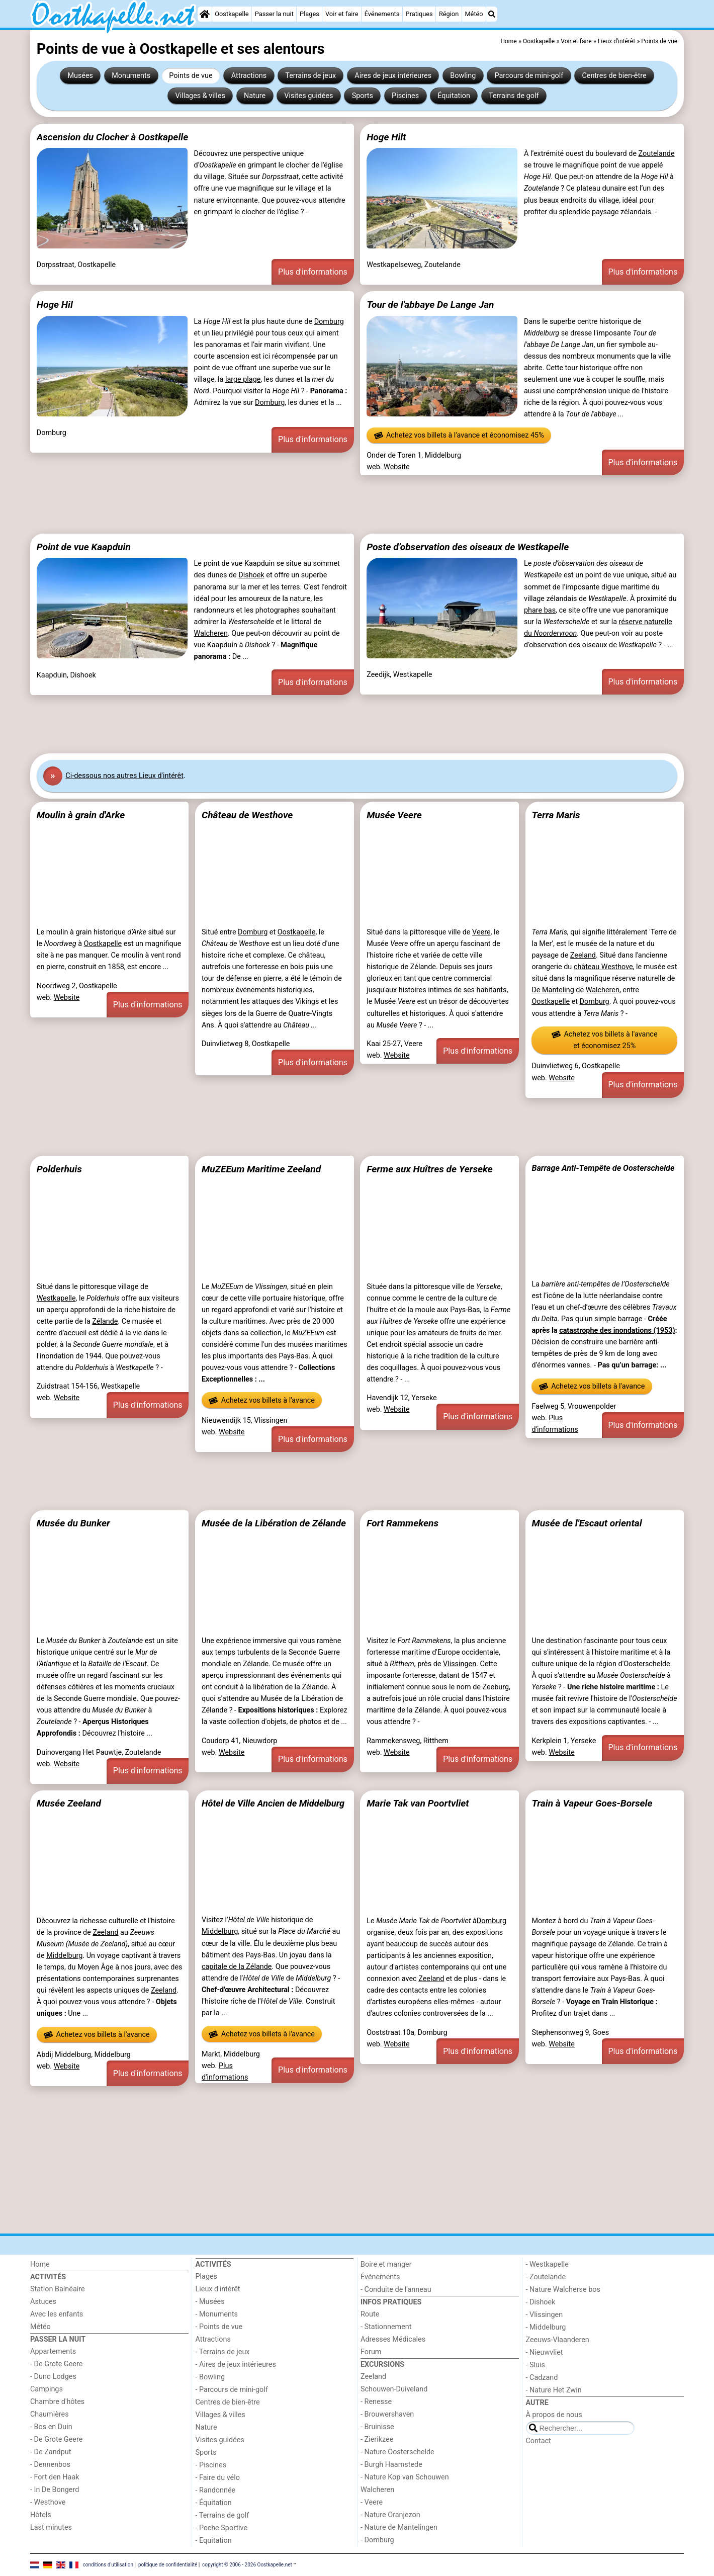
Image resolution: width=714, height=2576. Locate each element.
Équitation (453, 96)
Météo (474, 14)
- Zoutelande (546, 2277)
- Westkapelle (547, 2264)
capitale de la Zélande (237, 1966)
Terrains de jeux (310, 75)
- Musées (210, 2301)
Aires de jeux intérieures (392, 75)
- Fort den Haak (54, 2477)
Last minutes (51, 2527)
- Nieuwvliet (544, 2352)
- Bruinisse (377, 2427)
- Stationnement (386, 2327)
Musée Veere (394, 815)
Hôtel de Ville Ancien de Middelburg (273, 1803)
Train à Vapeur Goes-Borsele (591, 1803)
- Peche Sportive (222, 2528)
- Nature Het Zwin (554, 2390)
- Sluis (535, 2365)
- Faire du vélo (218, 2477)
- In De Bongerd (54, 2489)
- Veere (372, 2502)
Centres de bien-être (614, 75)
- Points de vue (219, 2327)
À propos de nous (554, 2415)
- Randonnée (216, 2490)
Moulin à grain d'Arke (81, 815)
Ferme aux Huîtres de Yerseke (430, 1169)
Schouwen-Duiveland (394, 2389)
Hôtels (40, 2515)
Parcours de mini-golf (528, 75)
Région (449, 14)
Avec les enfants (56, 2314)
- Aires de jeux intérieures (236, 2364)
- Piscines (211, 2465)
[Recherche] (491, 14)
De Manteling (552, 990)
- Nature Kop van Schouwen (405, 2477)
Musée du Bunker (73, 1523)
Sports (362, 96)
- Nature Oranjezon (390, 2515)
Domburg (329, 321)
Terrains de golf (514, 96)
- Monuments (217, 2314)
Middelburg (64, 1955)
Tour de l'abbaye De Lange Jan (430, 304)
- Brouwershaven (387, 2414)
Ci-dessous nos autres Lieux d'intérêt (124, 775)
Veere (481, 932)
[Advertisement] (332, 504)
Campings (46, 2389)
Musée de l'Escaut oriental (586, 1523)
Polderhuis (59, 1169)
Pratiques (419, 14)
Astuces (43, 2301)
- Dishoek (541, 2302)
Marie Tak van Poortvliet (418, 1803)
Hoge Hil (55, 304)
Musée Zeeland (69, 1803)
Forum (371, 2352)
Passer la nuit (274, 14)
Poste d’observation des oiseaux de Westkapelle (468, 547)
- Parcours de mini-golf (232, 2389)
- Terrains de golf (222, 2515)
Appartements (53, 2351)
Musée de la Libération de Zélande (274, 1523)
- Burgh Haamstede (391, 2464)
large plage (242, 379)
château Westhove (603, 967)
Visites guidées (308, 96)
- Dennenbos (50, 2464)
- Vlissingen (544, 2314)
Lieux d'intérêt (218, 2289)
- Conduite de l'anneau (396, 2289)
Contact (538, 2441)
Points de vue (190, 75)
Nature (254, 96)
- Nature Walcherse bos (563, 2289)
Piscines (405, 96)
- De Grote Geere (56, 2364)
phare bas (540, 610)
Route (370, 2314)
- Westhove (47, 2502)
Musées (80, 75)
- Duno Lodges (53, 2376)
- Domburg (377, 2540)
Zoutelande (657, 153)
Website (397, 467)
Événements (382, 14)
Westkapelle (56, 1298)
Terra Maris (555, 815)
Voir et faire (341, 14)
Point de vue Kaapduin (84, 547)
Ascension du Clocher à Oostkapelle (113, 137)
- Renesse (376, 2401)
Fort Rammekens (402, 1523)
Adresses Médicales (393, 2339)
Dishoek (251, 575)
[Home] (205, 14)
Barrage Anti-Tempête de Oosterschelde (602, 1168)
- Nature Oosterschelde (397, 2452)
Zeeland (583, 955)
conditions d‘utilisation (108, 2564)
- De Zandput (50, 2452)
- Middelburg (546, 2327)
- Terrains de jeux (223, 2352)
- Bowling (210, 2377)
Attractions (248, 75)
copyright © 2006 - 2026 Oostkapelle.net (247, 2564)
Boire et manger (386, 2264)
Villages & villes (200, 96)
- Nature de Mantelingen (399, 2527)
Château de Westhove (247, 815)
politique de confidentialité (167, 2564)
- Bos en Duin (51, 2427)
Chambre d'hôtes (57, 2401)
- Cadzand (542, 2377)
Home (40, 2264)
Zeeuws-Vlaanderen (557, 2340)
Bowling (463, 75)
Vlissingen (459, 1664)
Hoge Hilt (386, 137)
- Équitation (214, 2503)
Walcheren (211, 633)
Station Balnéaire (57, 2289)
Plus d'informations (312, 272)
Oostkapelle (231, 14)
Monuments (131, 75)
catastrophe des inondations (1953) (617, 1330)
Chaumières (49, 2414)
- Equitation (214, 2540)
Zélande (105, 1321)
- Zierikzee (377, 2439)
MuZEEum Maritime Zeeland (261, 1169)
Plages (309, 14)
